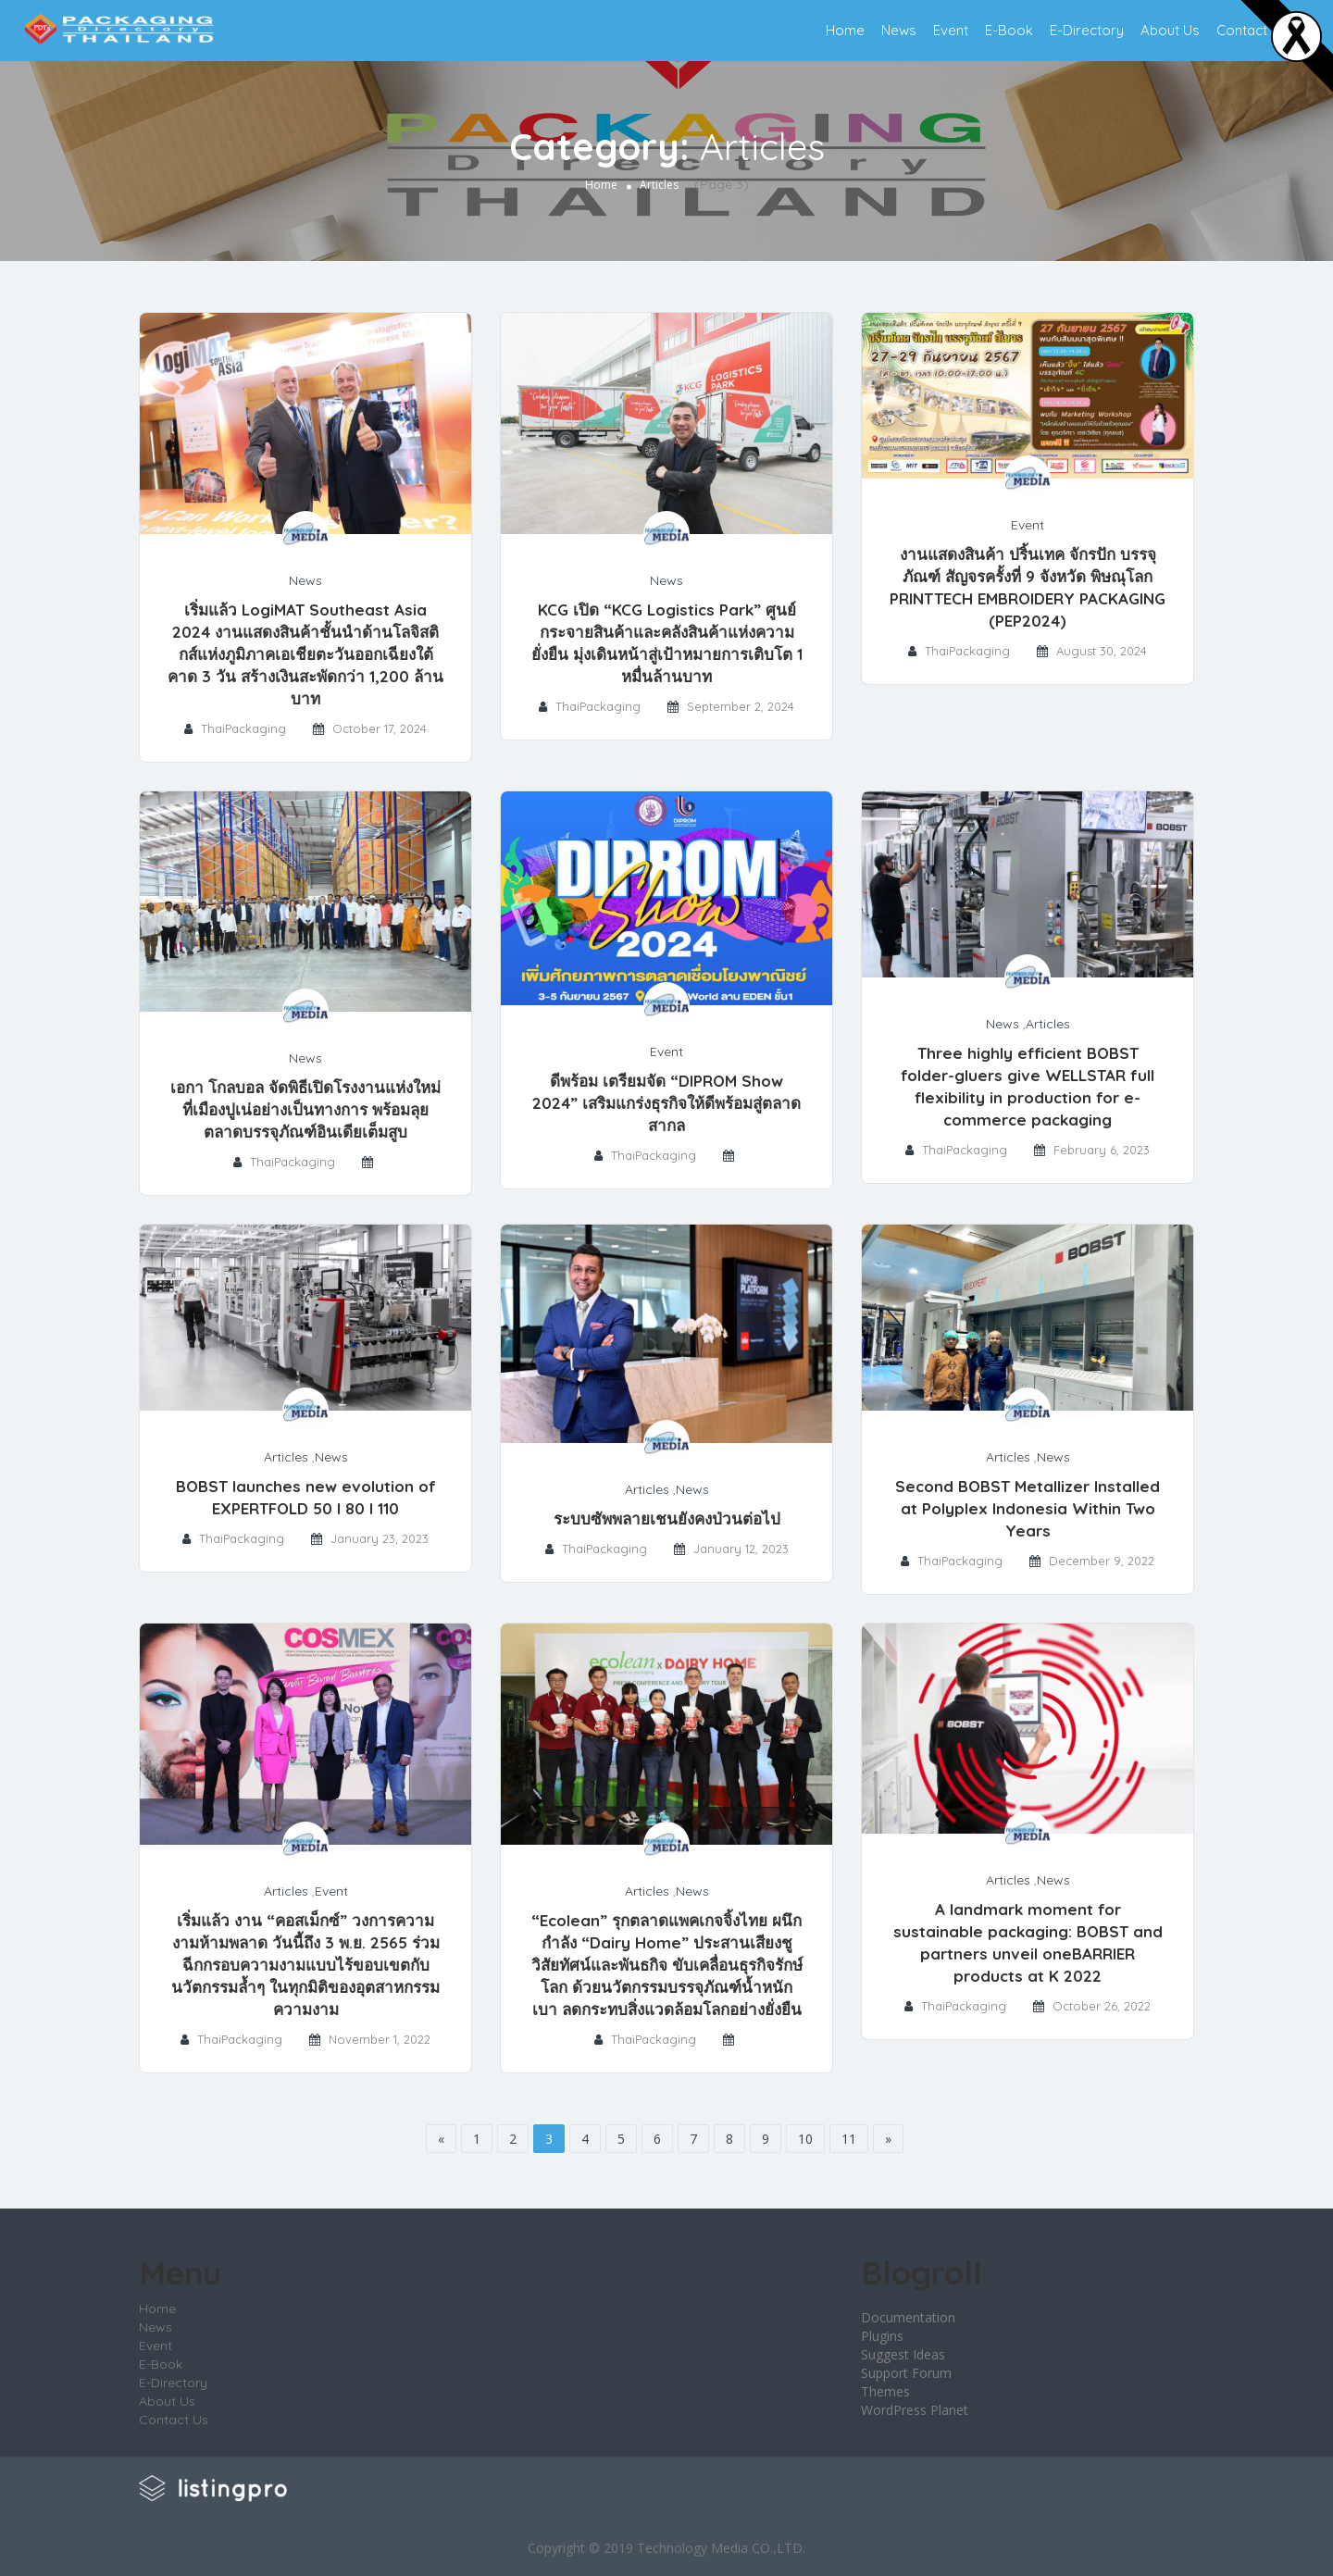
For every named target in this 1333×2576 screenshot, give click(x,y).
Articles (1048, 1023)
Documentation (908, 2317)
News (898, 30)
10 (805, 2138)
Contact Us (1252, 30)
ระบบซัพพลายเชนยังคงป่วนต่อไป (667, 1518)
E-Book (1009, 30)
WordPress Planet (914, 2410)
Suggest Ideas (903, 2354)
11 (848, 2138)
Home (845, 30)
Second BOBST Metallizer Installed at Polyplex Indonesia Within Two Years (1027, 1508)
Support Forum (906, 2373)
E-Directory (1087, 30)
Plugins (882, 2336)
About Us (1170, 30)
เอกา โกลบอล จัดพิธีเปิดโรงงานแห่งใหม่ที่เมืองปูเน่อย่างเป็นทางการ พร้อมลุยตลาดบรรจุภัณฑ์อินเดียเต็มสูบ (305, 1109)
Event (950, 30)
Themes (885, 2391)
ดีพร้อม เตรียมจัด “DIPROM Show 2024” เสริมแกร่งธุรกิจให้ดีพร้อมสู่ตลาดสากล (666, 1103)
